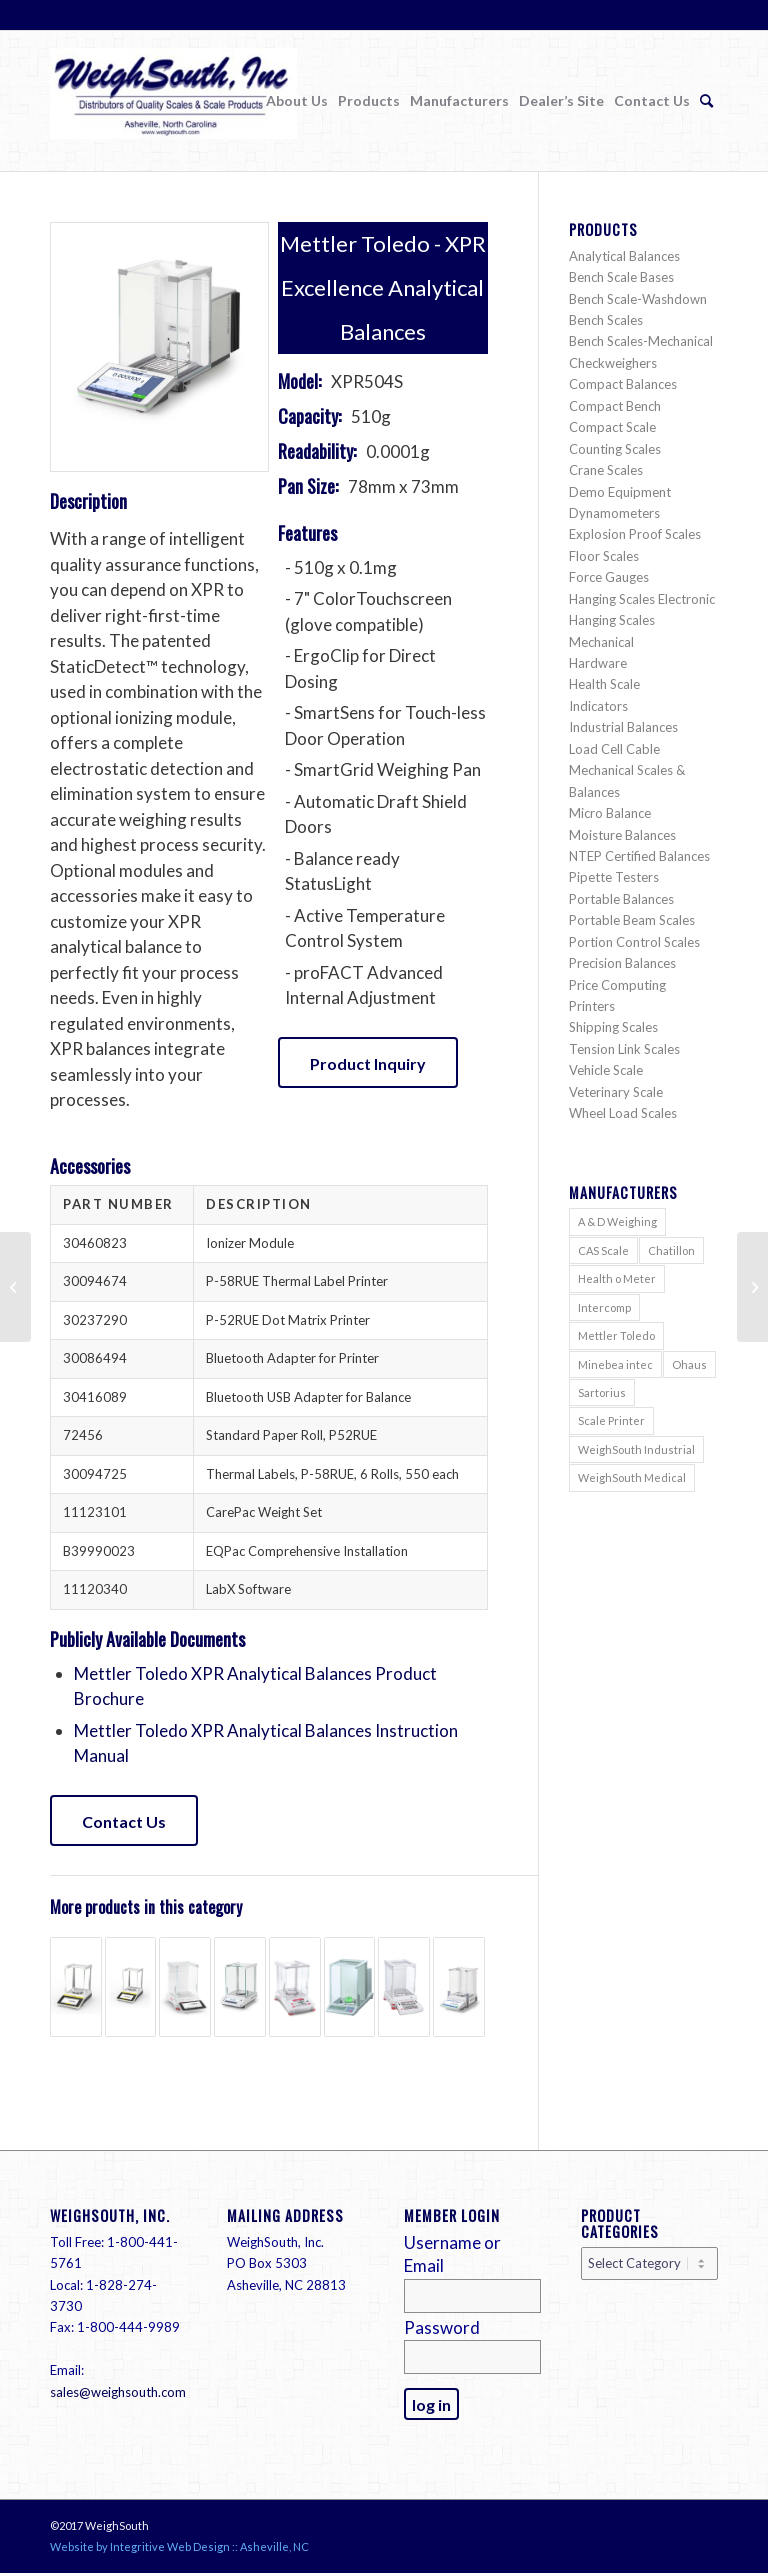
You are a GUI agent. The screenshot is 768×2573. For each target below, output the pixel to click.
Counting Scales (615, 449)
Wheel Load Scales (623, 1113)
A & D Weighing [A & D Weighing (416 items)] (617, 1221)
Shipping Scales (613, 1027)
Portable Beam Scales (632, 920)
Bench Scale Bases (621, 277)
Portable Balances (621, 899)
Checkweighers (613, 363)
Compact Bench (615, 406)
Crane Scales (606, 470)
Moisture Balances (622, 835)
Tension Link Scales (624, 1049)
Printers (592, 1006)
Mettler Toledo (355, 243)
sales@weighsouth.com (118, 2392)
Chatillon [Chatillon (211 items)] (671, 1250)
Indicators (598, 706)
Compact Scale (612, 427)
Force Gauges (609, 577)
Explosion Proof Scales (635, 534)
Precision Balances (622, 963)
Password (442, 2327)
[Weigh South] (173, 118)
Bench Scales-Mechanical (641, 341)
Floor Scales (604, 556)
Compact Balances (623, 384)
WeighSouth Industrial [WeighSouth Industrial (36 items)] (636, 1449)
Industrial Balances (623, 727)
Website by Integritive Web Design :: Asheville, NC (179, 2546)
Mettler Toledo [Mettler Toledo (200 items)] (616, 1335)
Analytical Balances (624, 256)
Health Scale (604, 684)
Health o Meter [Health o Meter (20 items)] (617, 1278)
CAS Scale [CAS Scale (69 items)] (603, 1250)
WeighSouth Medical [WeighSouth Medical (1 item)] (632, 1477)
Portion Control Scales (634, 942)
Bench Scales (606, 320)
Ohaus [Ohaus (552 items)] (689, 1364)
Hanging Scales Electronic (642, 599)
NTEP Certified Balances (639, 856)
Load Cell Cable (614, 749)
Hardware (598, 663)
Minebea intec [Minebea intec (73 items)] (615, 1364)
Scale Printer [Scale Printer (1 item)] (611, 1420)
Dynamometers (614, 513)
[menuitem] (297, 101)
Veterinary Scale (616, 1092)
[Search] (706, 101)
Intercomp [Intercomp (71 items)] (604, 1307)
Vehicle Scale (606, 1070)
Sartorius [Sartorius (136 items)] (602, 1392)
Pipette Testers (614, 877)
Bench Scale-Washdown (638, 299)
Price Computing (617, 985)
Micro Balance (610, 813)
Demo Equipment (620, 492)
